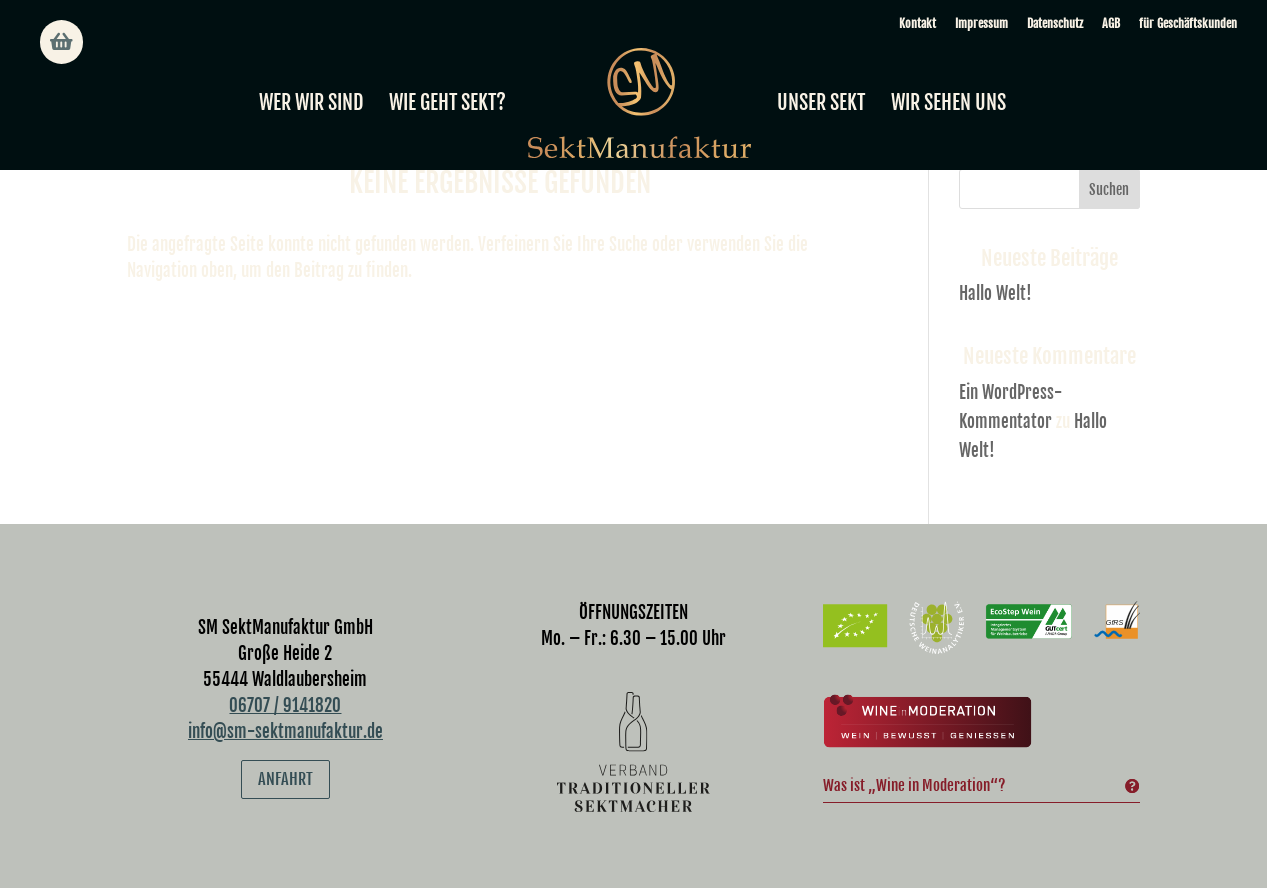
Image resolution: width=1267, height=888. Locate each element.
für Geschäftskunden (1188, 23)
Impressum (981, 23)
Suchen (1109, 189)
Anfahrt (285, 779)
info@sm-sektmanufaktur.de (285, 731)
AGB (1111, 23)
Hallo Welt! (995, 293)
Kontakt (917, 23)
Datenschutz (1055, 23)
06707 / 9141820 (285, 705)
